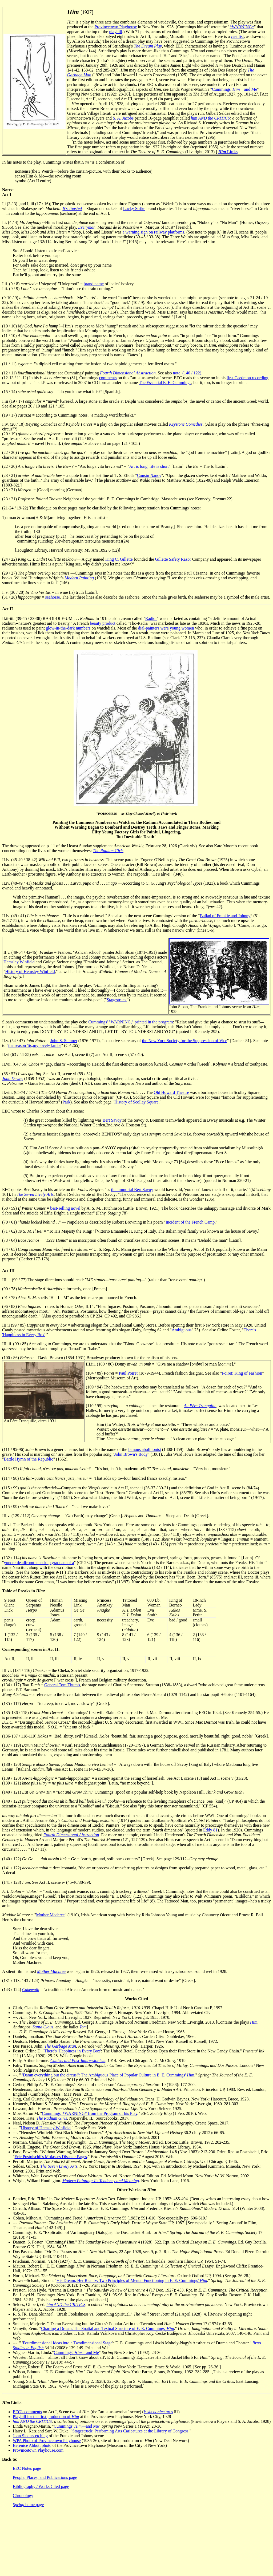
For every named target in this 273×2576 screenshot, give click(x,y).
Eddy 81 (210, 1830)
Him (254, 2022)
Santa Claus (43, 2027)
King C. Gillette (119, 559)
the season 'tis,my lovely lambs (34, 1045)
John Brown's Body (131, 1454)
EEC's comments (27, 2411)
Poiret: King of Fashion (242, 1373)
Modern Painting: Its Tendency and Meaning (100, 2180)
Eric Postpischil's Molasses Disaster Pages (51, 2156)
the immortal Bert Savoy (132, 1189)
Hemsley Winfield (19, 962)
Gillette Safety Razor (173, 559)
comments (108, 377)
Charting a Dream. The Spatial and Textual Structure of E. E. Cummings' (107, 2328)
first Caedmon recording (247, 377)
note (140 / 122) (187, 373)
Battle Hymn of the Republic (28, 1459)
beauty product (102, 623)
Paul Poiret (128, 1373)
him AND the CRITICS (210, 118)
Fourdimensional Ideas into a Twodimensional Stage (67, 2343)
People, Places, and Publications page (45, 2477)
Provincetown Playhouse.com (38, 2450)
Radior (151, 618)
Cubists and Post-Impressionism (78, 2060)
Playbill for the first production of (46, 2416)
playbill (115, 31)
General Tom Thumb (62, 1685)
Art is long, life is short (149, 466)
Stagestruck (117, 1000)
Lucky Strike (134, 208)
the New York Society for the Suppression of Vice (184, 1040)
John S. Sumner (63, 1040)
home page (28, 2504)
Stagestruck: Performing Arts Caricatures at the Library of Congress (130, 2431)
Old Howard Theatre (171, 1092)
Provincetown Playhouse (116, 27)
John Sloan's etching (30, 2435)
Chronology (23, 2495)
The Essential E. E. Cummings (165, 382)
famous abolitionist (144, 1449)
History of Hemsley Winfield (30, 971)
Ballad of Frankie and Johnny (225, 915)
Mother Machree (50, 1915)
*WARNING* (242, 27)
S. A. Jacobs (123, 118)
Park (66, 1102)
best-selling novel (65, 1208)
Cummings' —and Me (234, 89)
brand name (94, 284)
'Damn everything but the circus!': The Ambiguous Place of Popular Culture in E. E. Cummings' (108, 2075)
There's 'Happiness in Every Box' (72, 2051)
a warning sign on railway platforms (153, 232)
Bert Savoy (112, 1120)
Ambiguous (182, 1330)
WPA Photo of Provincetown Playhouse (47, 2440)
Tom (83, 2027)
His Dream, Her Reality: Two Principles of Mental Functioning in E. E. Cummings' (132, 2280)
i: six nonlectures (158, 2411)
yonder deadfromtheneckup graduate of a (39, 1562)
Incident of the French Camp (190, 1222)
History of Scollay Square (136, 1102)
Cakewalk (30, 1989)
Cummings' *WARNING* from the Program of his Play (89, 2113)
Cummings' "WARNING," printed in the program (130, 1022)
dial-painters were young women (166, 628)
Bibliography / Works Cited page (41, 2486)
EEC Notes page (27, 2468)
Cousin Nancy (149, 475)
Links (227, 151)
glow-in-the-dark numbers (68, 628)
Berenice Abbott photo (32, 2445)
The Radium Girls (108, 850)
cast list (237, 36)
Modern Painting (79, 578)
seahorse (52, 597)
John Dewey (12, 1078)
